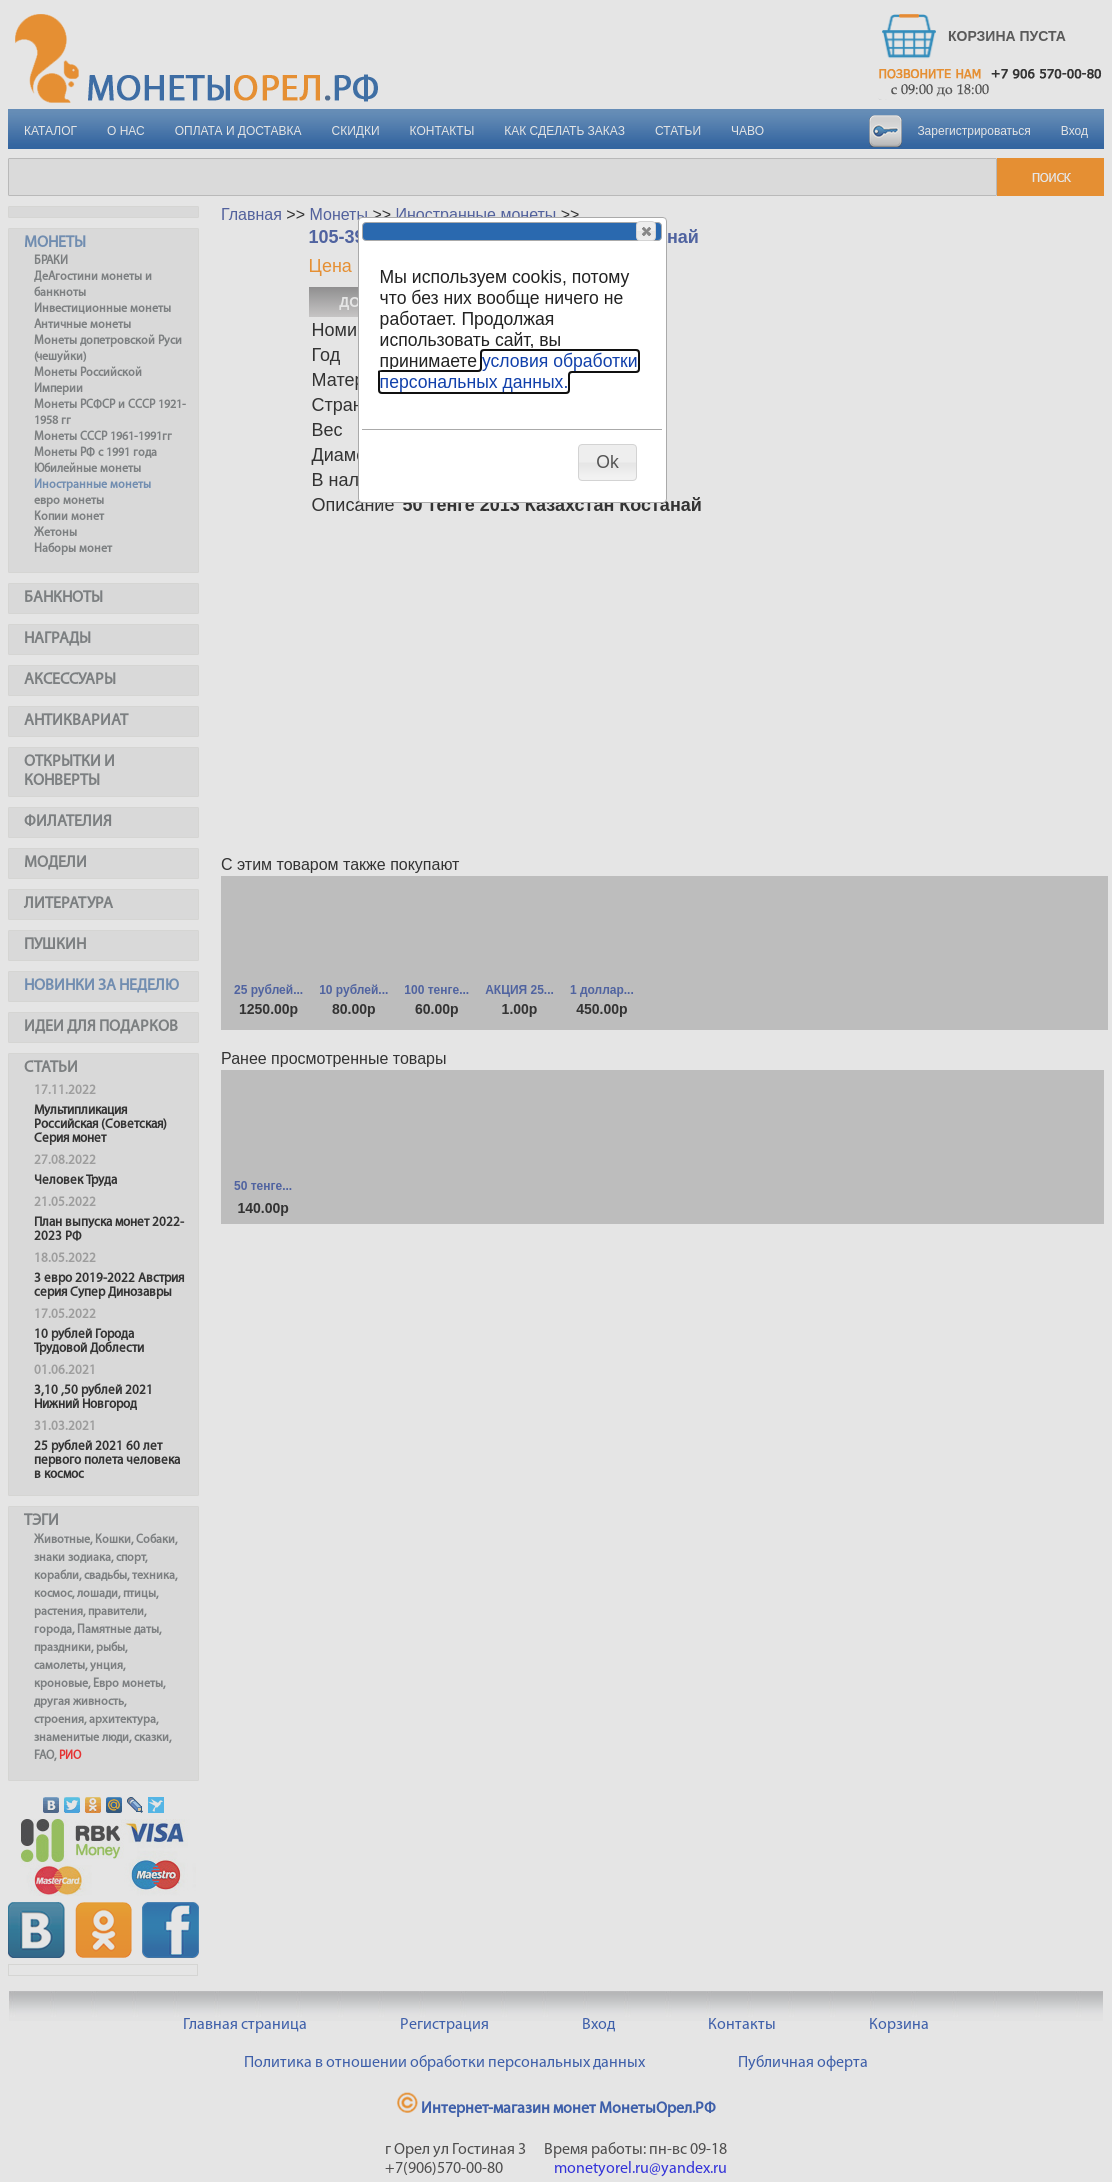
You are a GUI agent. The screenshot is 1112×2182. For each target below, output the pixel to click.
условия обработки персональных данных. (509, 371)
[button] (646, 231)
